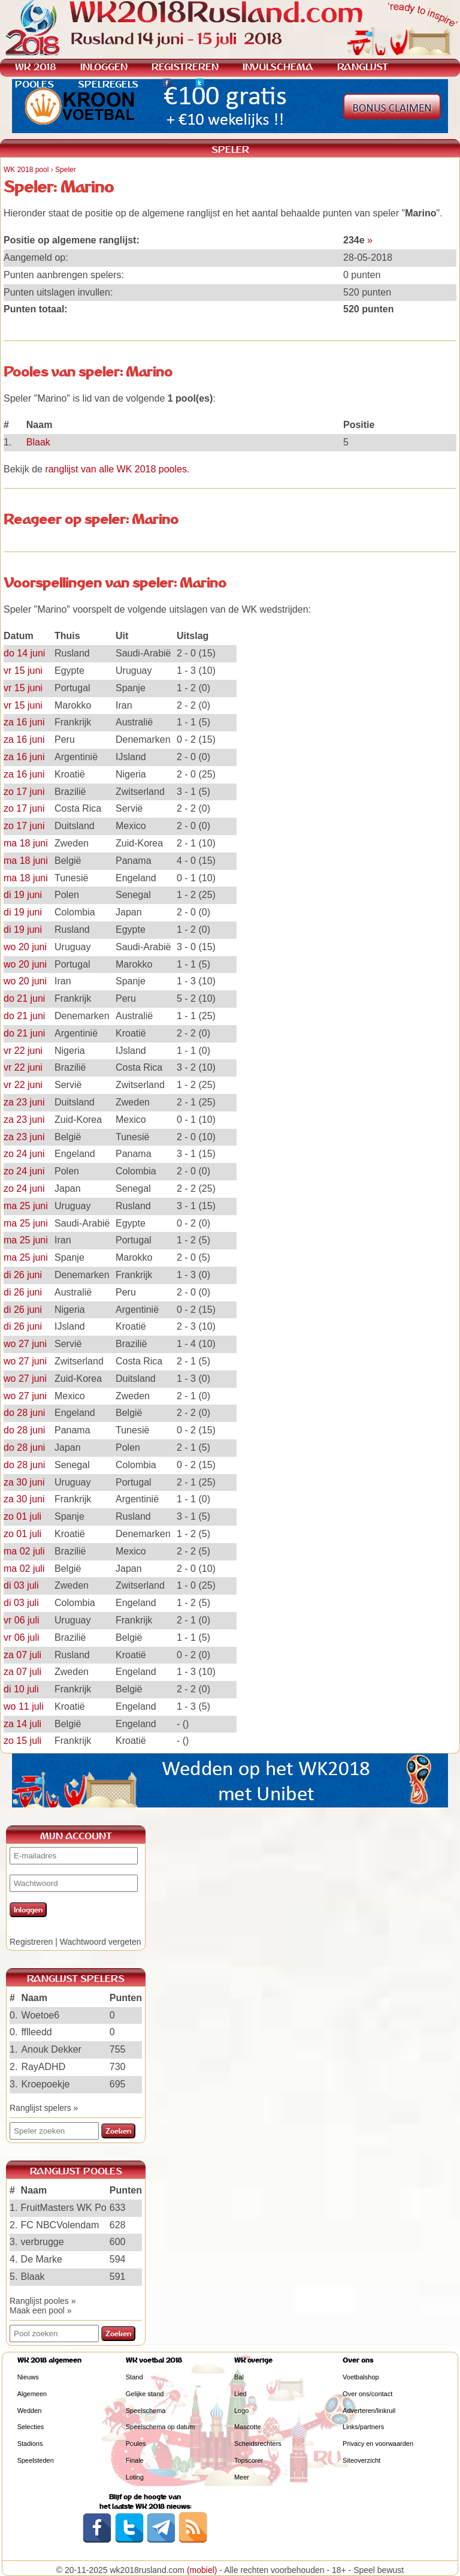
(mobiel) (202, 2570)
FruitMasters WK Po (64, 2208)
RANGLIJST (362, 67)
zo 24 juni (24, 1154)
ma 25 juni (26, 1206)
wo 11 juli (24, 1706)
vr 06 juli (22, 1620)
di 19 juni (23, 895)
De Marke (41, 2259)
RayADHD (43, 2067)
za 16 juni (24, 722)
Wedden (29, 2410)
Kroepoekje (45, 2084)
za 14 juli (22, 1724)
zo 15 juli (22, 1741)
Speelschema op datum (160, 2426)
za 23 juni (24, 1102)
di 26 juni (23, 1275)
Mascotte (247, 2426)
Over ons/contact (367, 2393)
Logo (241, 2410)
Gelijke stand (145, 2393)
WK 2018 (35, 67)
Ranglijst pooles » (43, 2301)
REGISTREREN (185, 67)
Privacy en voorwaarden (378, 2443)
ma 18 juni (26, 843)
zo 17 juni (24, 792)
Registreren (31, 1942)
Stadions (30, 2443)
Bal (239, 2377)
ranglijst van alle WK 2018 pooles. (117, 469)
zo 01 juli (22, 1516)
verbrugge (42, 2242)
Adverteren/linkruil (369, 2410)
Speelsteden (35, 2460)
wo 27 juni (25, 1344)
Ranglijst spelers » (44, 2108)
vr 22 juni (23, 1051)
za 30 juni (24, 1482)
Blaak (38, 442)
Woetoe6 (40, 2015)
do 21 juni (24, 998)
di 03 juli (21, 1585)
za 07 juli (22, 1655)
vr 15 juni (23, 670)
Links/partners (363, 2426)
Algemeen (32, 2393)
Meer (241, 2477)
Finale (135, 2460)
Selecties (30, 2426)
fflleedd (36, 2032)
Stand (134, 2377)
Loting (135, 2477)
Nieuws (28, 2377)
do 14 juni (24, 653)
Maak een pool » (41, 2310)
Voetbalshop (361, 2377)
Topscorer (248, 2460)
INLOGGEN (104, 67)
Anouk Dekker (51, 2049)
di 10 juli (21, 1689)
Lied (240, 2393)
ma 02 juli (24, 1551)
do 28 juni (24, 1413)
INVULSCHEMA (278, 67)
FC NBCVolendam (60, 2225)
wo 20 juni (25, 947)
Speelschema (146, 2410)
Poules (136, 2443)
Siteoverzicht (361, 2460)
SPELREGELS (108, 84)
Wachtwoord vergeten (100, 1942)
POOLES (34, 84)
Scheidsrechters (258, 2443)
